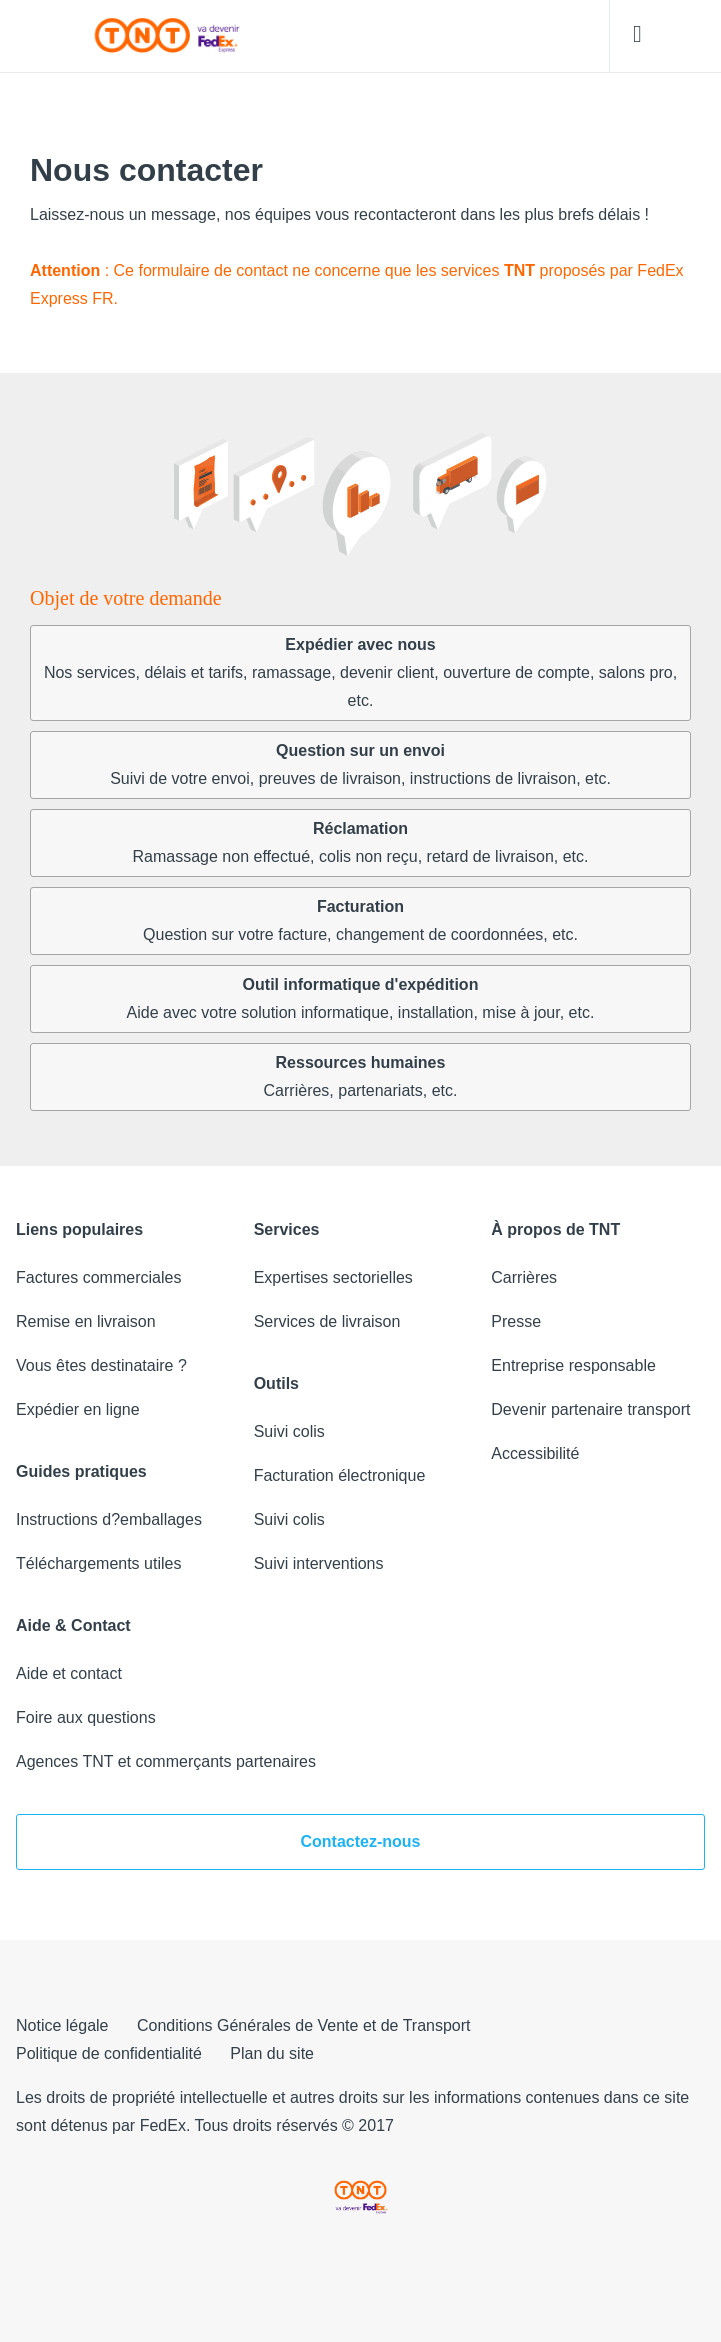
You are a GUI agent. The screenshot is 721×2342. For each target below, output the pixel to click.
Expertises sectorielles (333, 1277)
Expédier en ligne (78, 1409)
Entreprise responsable (573, 1365)
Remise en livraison (86, 1321)
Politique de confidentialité (109, 2053)
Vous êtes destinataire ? (101, 1365)
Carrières (524, 1277)
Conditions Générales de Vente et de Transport (304, 2025)
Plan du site (272, 2053)
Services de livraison (327, 1321)
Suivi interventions (319, 1563)
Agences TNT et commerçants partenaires (166, 1761)
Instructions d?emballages (109, 1519)
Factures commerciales (98, 1277)
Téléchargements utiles (98, 1563)
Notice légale (62, 2025)
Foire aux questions (86, 1717)
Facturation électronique (340, 1475)
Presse (516, 1321)
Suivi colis (289, 1431)
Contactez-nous (361, 1841)
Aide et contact (69, 1673)
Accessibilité (535, 1453)
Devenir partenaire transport (590, 1409)
